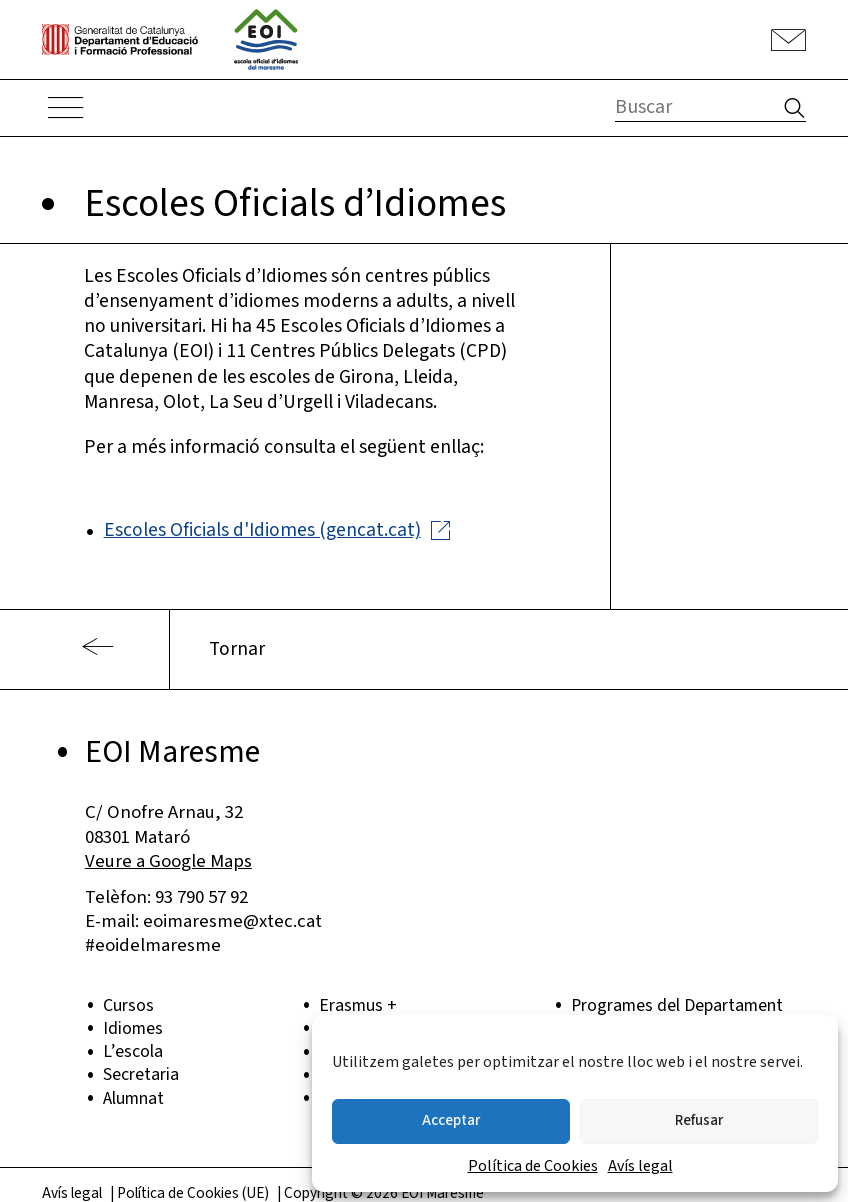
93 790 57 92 (201, 897)
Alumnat (133, 1098)
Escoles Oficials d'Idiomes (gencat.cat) (262, 530)
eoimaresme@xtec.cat (232, 921)
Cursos (128, 1005)
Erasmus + (358, 1005)
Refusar (699, 1120)
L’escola (133, 1051)
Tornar (237, 649)
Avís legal (640, 1166)
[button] (791, 111)
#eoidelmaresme (153, 945)
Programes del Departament (677, 1005)
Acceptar (451, 1120)
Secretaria (141, 1074)
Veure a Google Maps (168, 861)
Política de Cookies (533, 1166)
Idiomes (133, 1028)
